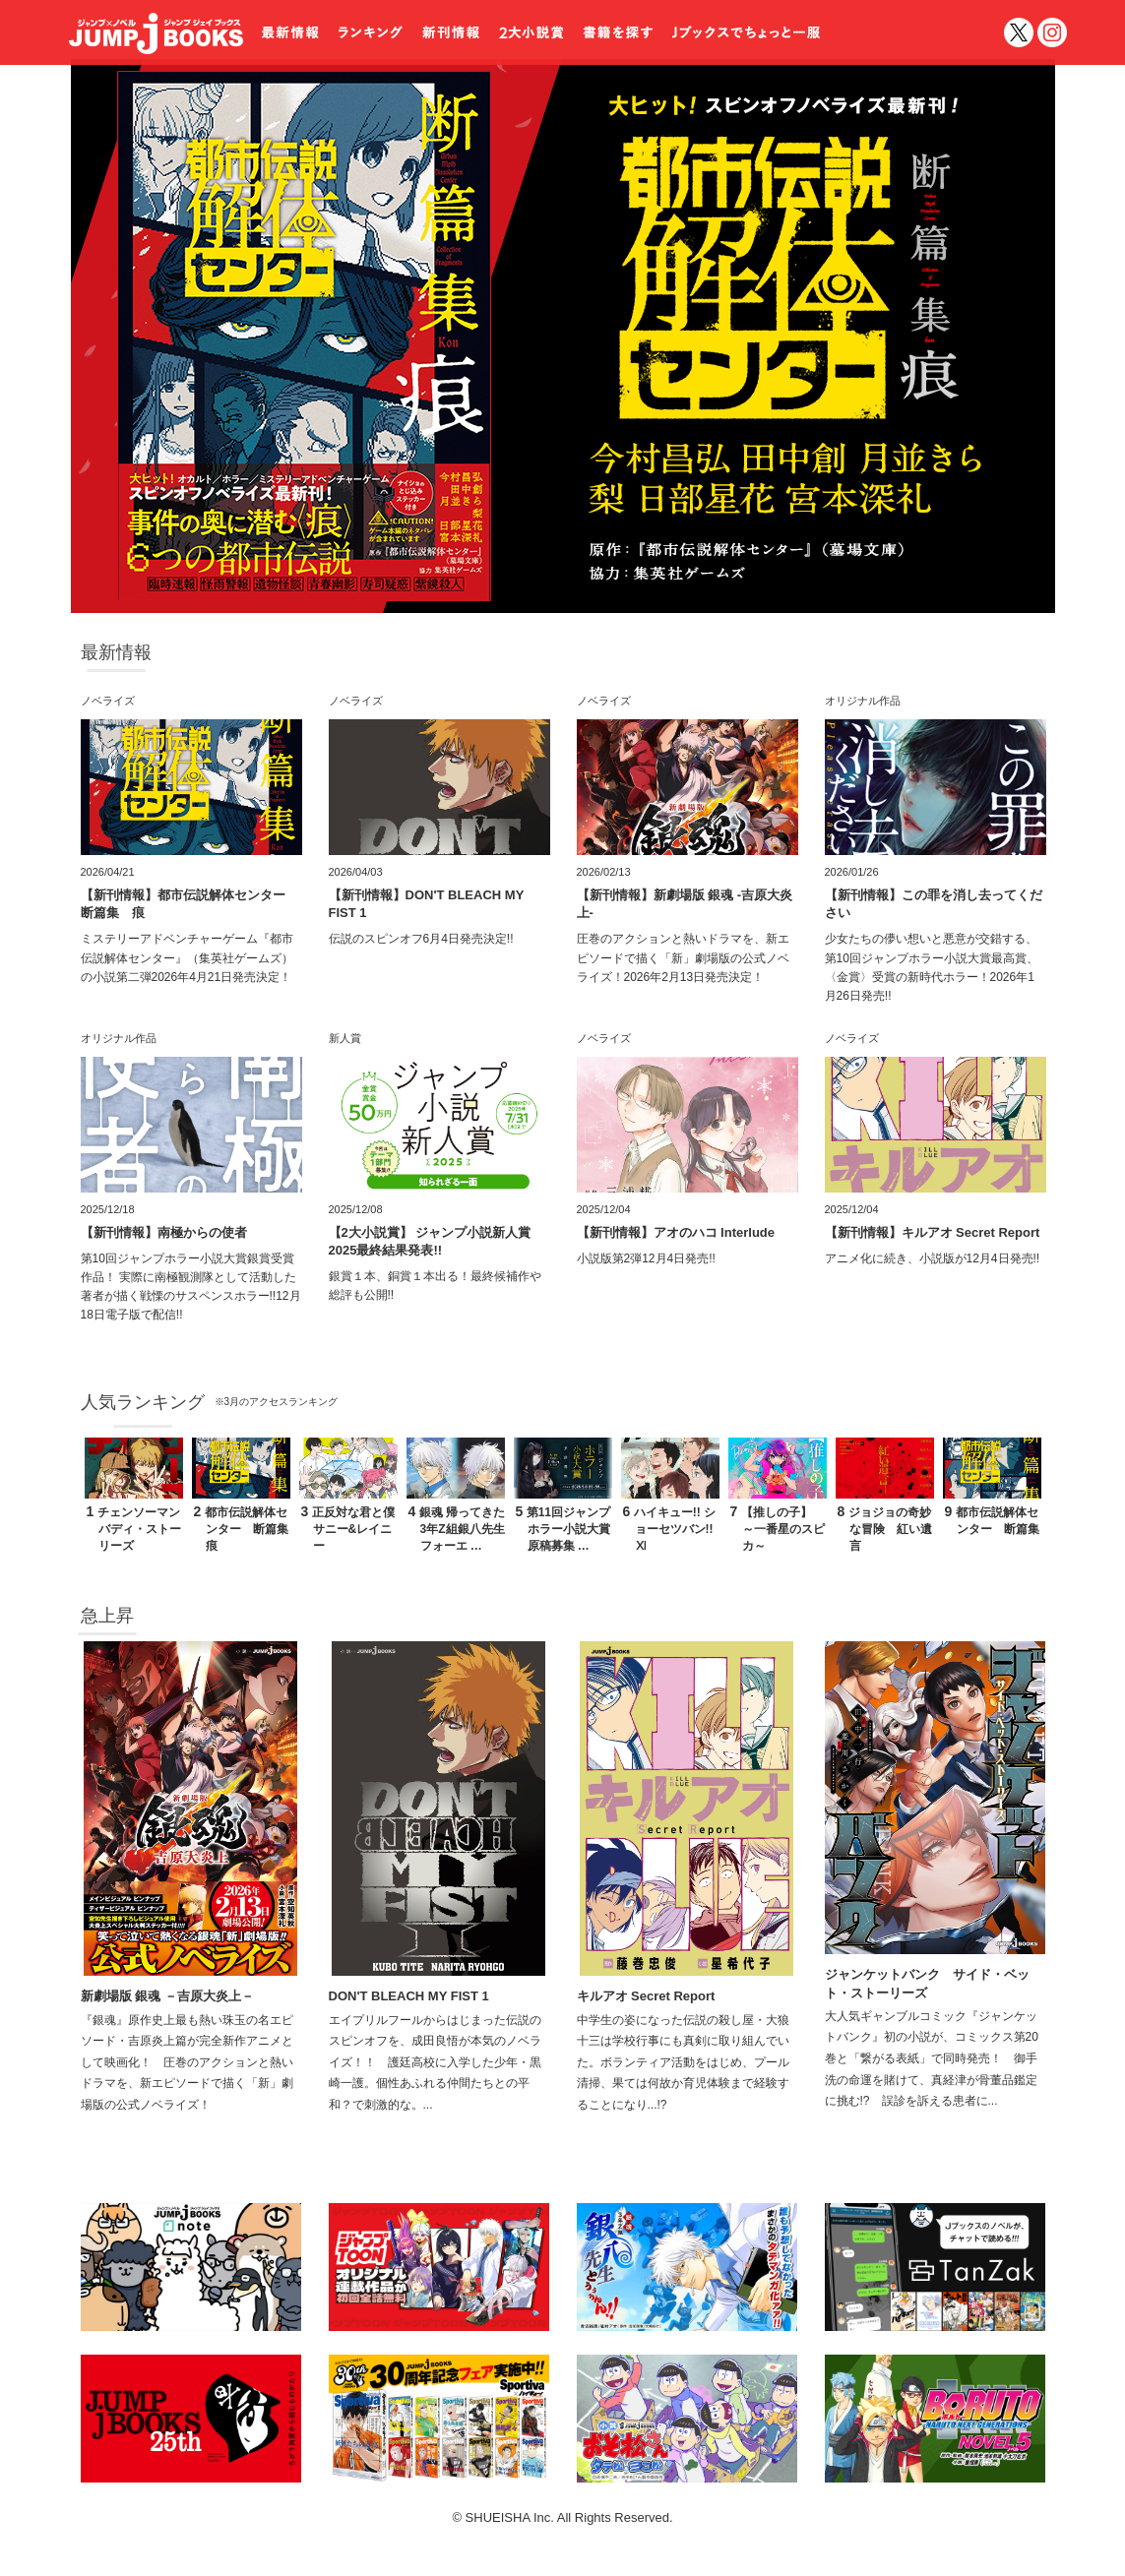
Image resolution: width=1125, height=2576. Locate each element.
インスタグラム (1052, 32)
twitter (1018, 32)
